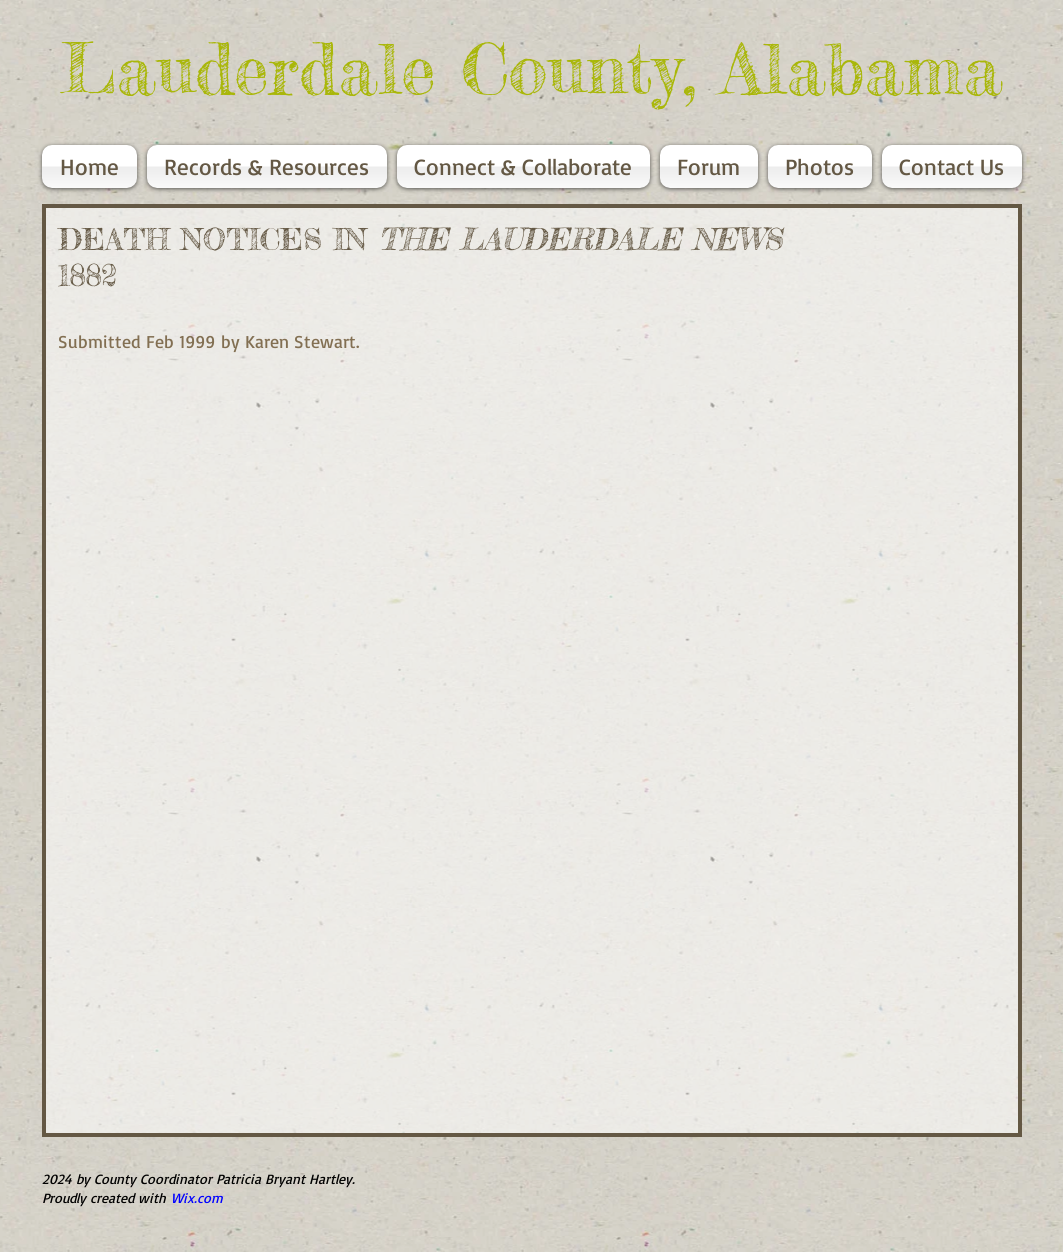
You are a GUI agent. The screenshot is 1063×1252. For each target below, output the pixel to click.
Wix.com (197, 1197)
